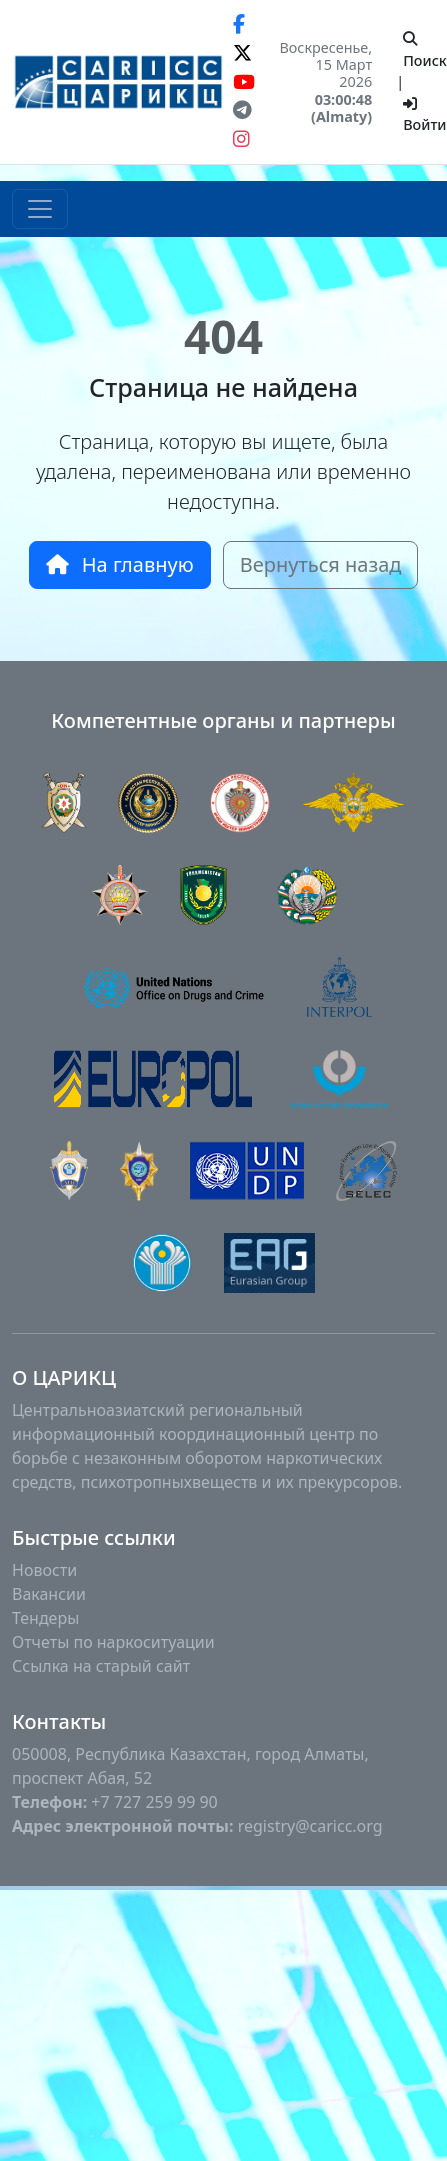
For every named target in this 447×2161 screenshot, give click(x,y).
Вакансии (49, 1594)
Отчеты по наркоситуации (113, 1642)
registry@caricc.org (310, 1826)
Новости (44, 1570)
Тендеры (45, 1618)
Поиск (425, 51)
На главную (120, 564)
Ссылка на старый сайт (101, 1666)
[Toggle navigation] (40, 209)
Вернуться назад (321, 564)
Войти (424, 116)
